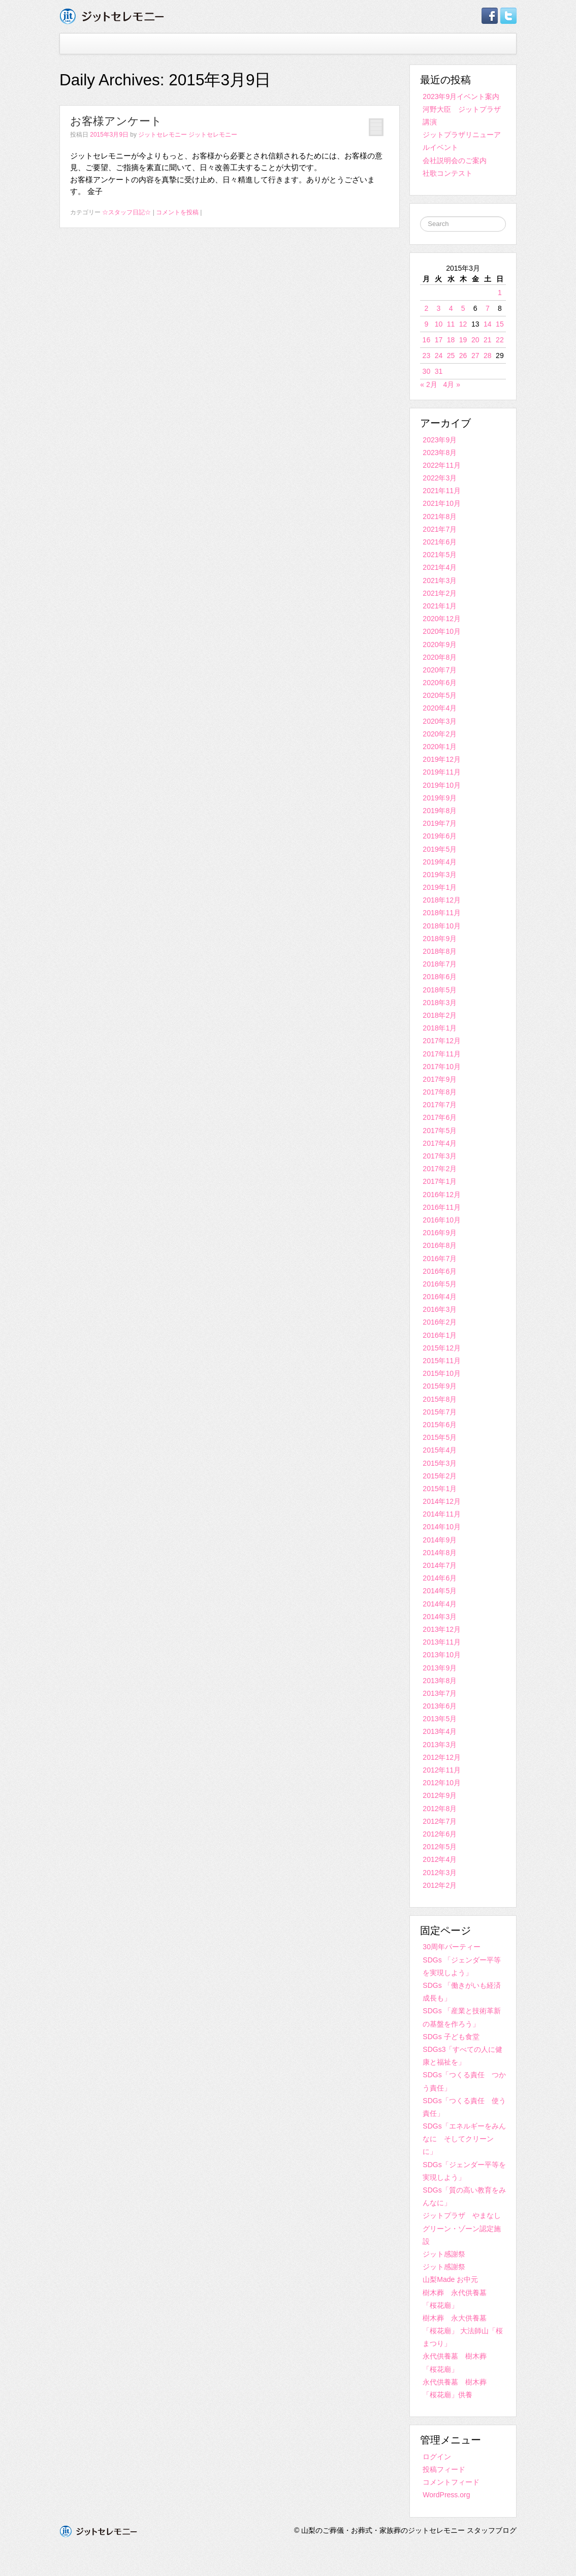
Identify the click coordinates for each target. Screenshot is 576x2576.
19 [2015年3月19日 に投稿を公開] (463, 340)
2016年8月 (440, 1245)
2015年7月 (440, 1412)
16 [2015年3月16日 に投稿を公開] (427, 340)
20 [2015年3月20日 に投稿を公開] (475, 340)
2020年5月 (440, 695)
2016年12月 (442, 1194)
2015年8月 (440, 1399)
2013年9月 (440, 1668)
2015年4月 (440, 1450)
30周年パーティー (452, 1947)
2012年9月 (440, 1795)
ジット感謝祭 (444, 2254)
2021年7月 (440, 529)
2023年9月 (440, 440)
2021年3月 (440, 580)
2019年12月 (442, 759)
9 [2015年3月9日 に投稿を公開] (426, 324)
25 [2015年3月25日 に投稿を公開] (451, 355)
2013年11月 (442, 1642)
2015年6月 (440, 1425)
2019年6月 (440, 836)
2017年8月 (440, 1092)
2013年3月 (440, 1745)
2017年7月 (440, 1105)
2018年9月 (440, 939)
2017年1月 (440, 1181)
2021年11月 (442, 491)
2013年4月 (440, 1731)
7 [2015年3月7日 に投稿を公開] (488, 308)
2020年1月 (440, 747)
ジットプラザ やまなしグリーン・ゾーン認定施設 (462, 2228)
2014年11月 (442, 1514)
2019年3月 (440, 875)
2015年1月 (440, 1489)
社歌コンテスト (447, 173)
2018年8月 (440, 951)
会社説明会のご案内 (455, 160)
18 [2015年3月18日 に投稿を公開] (451, 340)
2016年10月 (442, 1220)
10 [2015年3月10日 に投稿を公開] (439, 324)
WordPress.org (446, 2495)
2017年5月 (440, 1130)
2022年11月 (442, 465)
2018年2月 (440, 1015)
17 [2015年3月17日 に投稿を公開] (439, 340)
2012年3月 (440, 1873)
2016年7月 (440, 1258)
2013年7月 (440, 1693)
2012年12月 (442, 1757)
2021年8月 (440, 516)
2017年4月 (440, 1143)
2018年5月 (440, 990)
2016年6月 (440, 1271)
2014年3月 (440, 1617)
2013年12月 (442, 1629)
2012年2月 (440, 1885)
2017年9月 (440, 1079)
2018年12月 (442, 900)
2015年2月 (440, 1476)
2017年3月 (440, 1156)
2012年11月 (442, 1770)
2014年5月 (440, 1591)
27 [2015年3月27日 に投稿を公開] (475, 355)
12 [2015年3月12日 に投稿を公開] (463, 324)
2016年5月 (440, 1284)
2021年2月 (440, 593)
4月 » (451, 384)
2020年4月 (440, 708)
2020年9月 (440, 644)
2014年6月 (440, 1578)
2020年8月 (440, 657)
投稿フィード (444, 2469)
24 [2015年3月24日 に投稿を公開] (439, 355)
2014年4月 (440, 1604)
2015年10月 (442, 1373)
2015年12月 (442, 1348)
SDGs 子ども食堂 (451, 2037)
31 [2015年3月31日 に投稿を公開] (439, 371)
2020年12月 (442, 619)
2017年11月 (442, 1054)
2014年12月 (442, 1501)
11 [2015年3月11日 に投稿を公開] (451, 324)
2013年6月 (440, 1706)
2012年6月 (440, 1834)
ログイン (437, 2457)
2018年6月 (440, 977)
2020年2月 (440, 734)
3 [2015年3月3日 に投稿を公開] (439, 308)
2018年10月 (442, 926)
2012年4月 (440, 1859)
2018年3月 (440, 1003)
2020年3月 (440, 721)
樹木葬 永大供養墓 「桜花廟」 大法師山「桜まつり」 (463, 2330)
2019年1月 (440, 887)
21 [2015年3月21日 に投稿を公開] (488, 340)
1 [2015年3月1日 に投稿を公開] (500, 292)
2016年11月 (442, 1207)
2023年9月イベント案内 (461, 96)
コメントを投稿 (177, 212)
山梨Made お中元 (450, 2279)
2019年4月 (440, 862)
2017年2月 (440, 1169)
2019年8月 (440, 811)
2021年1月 (440, 606)
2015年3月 (440, 1463)
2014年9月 (440, 1540)
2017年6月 (440, 1117)
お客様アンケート (116, 121)
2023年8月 (440, 452)
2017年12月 (442, 1041)
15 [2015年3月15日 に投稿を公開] (500, 324)
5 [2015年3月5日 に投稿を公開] (463, 308)
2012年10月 (442, 1783)
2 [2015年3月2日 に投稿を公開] (426, 308)
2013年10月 (442, 1655)
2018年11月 (442, 913)
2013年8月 (440, 1681)
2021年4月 (440, 567)
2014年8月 (440, 1553)
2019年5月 (440, 849)
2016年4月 (440, 1297)
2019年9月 (440, 798)
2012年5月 (440, 1847)
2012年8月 (440, 1809)
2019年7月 (440, 823)
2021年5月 (440, 555)
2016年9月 (440, 1233)
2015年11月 (442, 1361)
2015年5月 (440, 1437)
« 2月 (428, 384)
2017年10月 (442, 1066)
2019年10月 (442, 785)
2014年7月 (440, 1565)
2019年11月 (442, 772)
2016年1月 (440, 1335)
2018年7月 (440, 964)
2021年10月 (442, 503)
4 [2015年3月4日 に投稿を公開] (451, 308)
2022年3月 (440, 478)
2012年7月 (440, 1821)
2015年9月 (440, 1386)
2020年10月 (442, 631)
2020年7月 (440, 670)
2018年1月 (440, 1028)
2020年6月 (440, 683)
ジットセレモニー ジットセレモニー (187, 134)
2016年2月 (440, 1322)
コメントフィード (451, 2482)
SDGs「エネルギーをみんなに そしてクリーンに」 (464, 2138)
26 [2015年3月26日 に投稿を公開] (463, 355)
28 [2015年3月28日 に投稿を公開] (488, 355)
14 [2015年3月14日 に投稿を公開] (488, 324)
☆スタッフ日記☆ (126, 212)
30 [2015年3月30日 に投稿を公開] (427, 371)
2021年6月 (440, 542)
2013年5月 (440, 1719)
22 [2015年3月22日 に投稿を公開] (500, 340)
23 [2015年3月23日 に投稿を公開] (427, 355)
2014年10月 (442, 1527)
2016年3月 (440, 1309)
